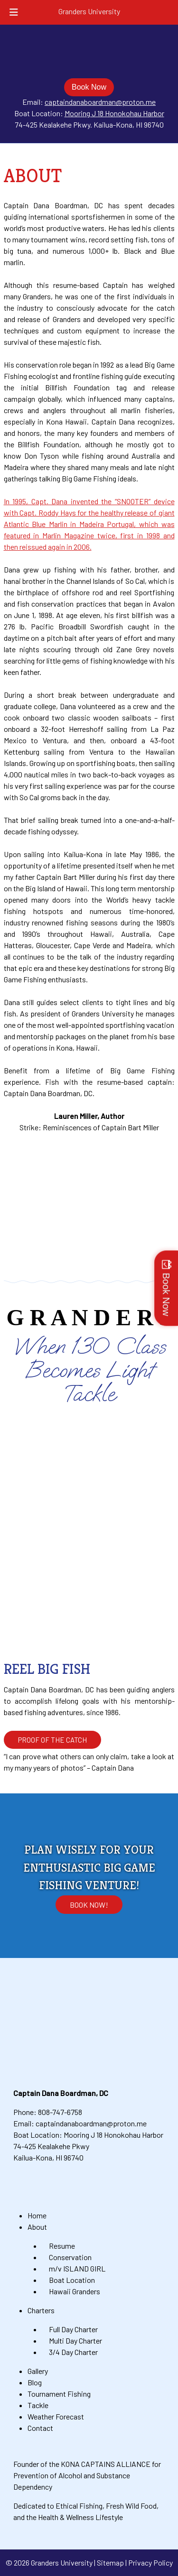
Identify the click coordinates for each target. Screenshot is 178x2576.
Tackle (38, 2405)
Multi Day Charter (75, 2340)
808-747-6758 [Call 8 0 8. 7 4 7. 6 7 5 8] (60, 2111)
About (37, 2226)
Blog (35, 2382)
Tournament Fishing (59, 2393)
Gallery (38, 2370)
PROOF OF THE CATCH (52, 1740)
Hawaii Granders (74, 2291)
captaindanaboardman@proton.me (100, 101)
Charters (41, 2310)
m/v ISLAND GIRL (77, 2268)
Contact (40, 2427)
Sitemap (110, 2562)
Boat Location (72, 2279)
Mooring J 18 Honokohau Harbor (114, 113)
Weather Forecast (56, 2416)
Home (37, 2215)
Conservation (70, 2257)
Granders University (89, 11)
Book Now (89, 87)
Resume (62, 2245)
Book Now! (89, 1904)
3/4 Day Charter (73, 2351)
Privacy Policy (150, 2562)
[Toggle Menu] (14, 12)
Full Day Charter (73, 2329)
